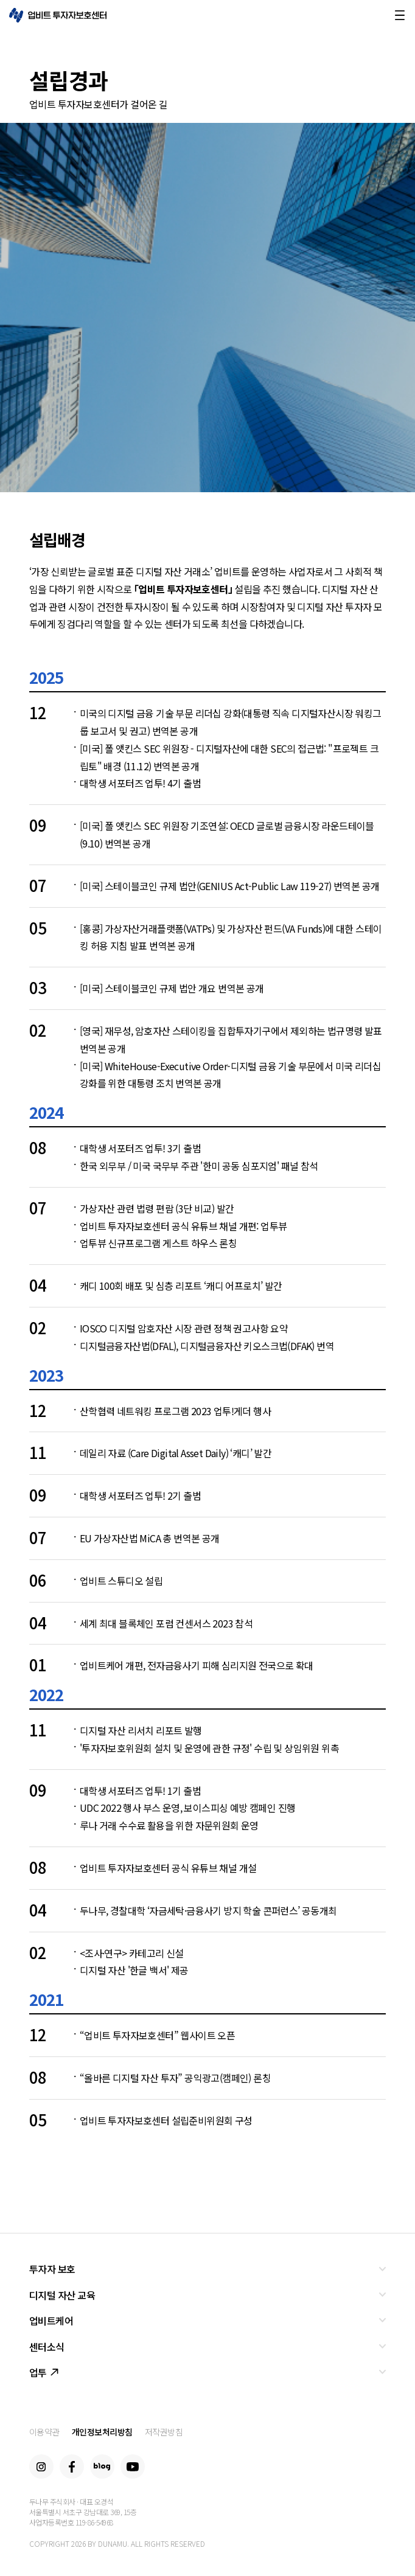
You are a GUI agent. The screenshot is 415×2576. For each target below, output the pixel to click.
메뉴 (400, 15)
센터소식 (47, 2346)
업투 (43, 2372)
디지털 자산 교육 (62, 2295)
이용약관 (44, 2432)
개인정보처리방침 (102, 2432)
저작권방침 (164, 2432)
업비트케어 (51, 2320)
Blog (102, 2466)
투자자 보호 (52, 2268)
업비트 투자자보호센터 (57, 15)
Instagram (41, 2466)
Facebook (72, 2466)
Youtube (132, 2466)
